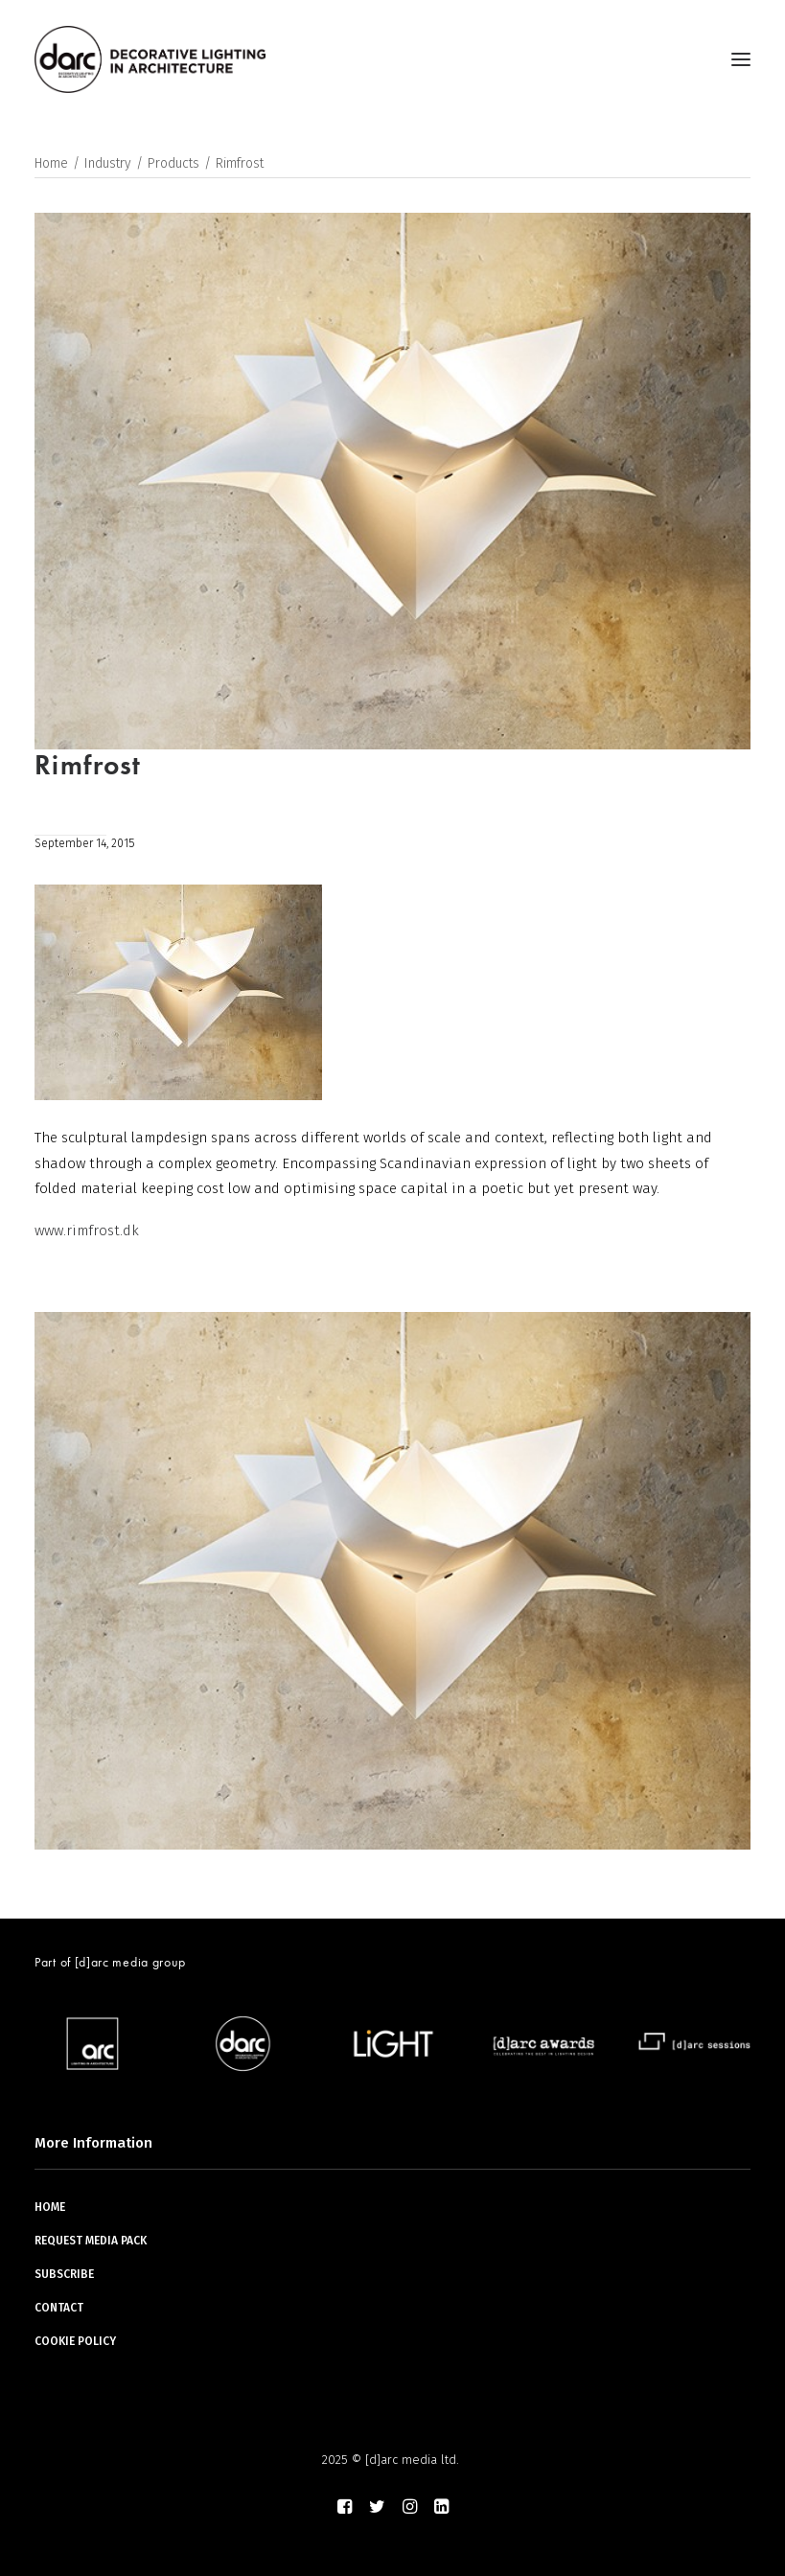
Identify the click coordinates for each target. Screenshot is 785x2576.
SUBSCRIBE (64, 2274)
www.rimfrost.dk (87, 1230)
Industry (107, 163)
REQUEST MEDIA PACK (91, 2240)
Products (173, 163)
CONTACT (59, 2307)
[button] (741, 59)
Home (51, 163)
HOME (50, 2207)
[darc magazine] (150, 59)
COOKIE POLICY (75, 2341)
